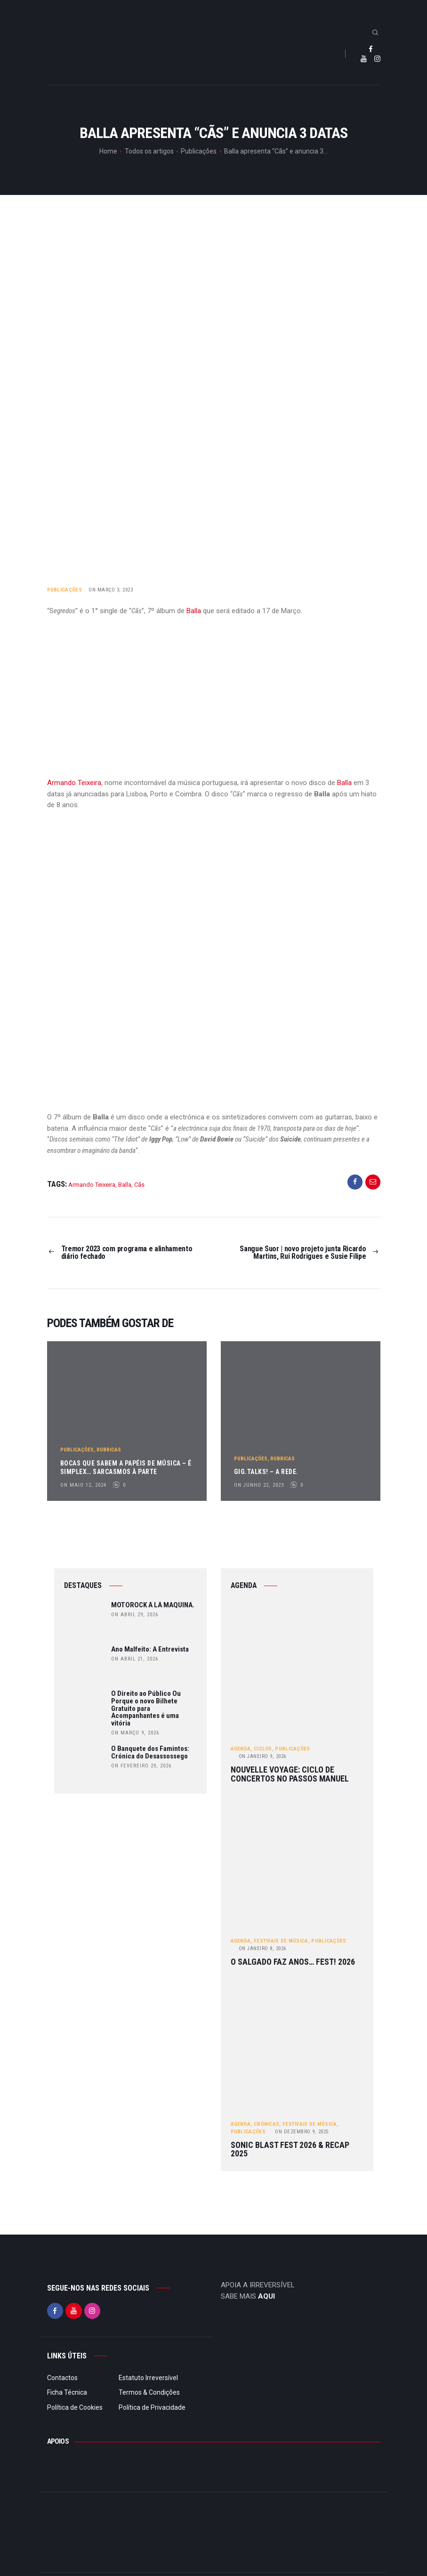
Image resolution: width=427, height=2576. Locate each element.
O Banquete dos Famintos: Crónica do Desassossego (150, 1752)
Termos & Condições (149, 2392)
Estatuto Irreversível (148, 2378)
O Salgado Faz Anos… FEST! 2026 (293, 1962)
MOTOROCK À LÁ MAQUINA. (152, 1605)
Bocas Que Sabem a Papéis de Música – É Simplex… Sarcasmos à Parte (126, 1467)
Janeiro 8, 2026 (262, 1948)
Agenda (241, 1749)
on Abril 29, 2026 (134, 1615)
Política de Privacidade (152, 2407)
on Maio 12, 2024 (83, 1485)
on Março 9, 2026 (135, 1733)
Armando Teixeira (74, 782)
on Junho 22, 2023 (259, 1485)
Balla (193, 611)
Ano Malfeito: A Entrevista (150, 1649)
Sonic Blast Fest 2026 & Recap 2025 (290, 2149)
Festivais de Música (281, 1941)
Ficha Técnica (67, 2392)
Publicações (199, 151)
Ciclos (263, 1749)
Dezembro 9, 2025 (302, 2132)
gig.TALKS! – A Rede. (266, 1471)
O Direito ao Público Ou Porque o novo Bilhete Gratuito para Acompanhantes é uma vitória (146, 1708)
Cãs (139, 1184)
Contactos (62, 2378)
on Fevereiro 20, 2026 (141, 1766)
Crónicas (266, 2124)
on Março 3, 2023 (111, 590)
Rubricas (109, 1449)
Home (108, 151)
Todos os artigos (149, 151)
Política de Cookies (75, 2407)
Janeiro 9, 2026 (262, 1757)
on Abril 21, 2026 (134, 1659)
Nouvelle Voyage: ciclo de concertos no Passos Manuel (290, 1774)
